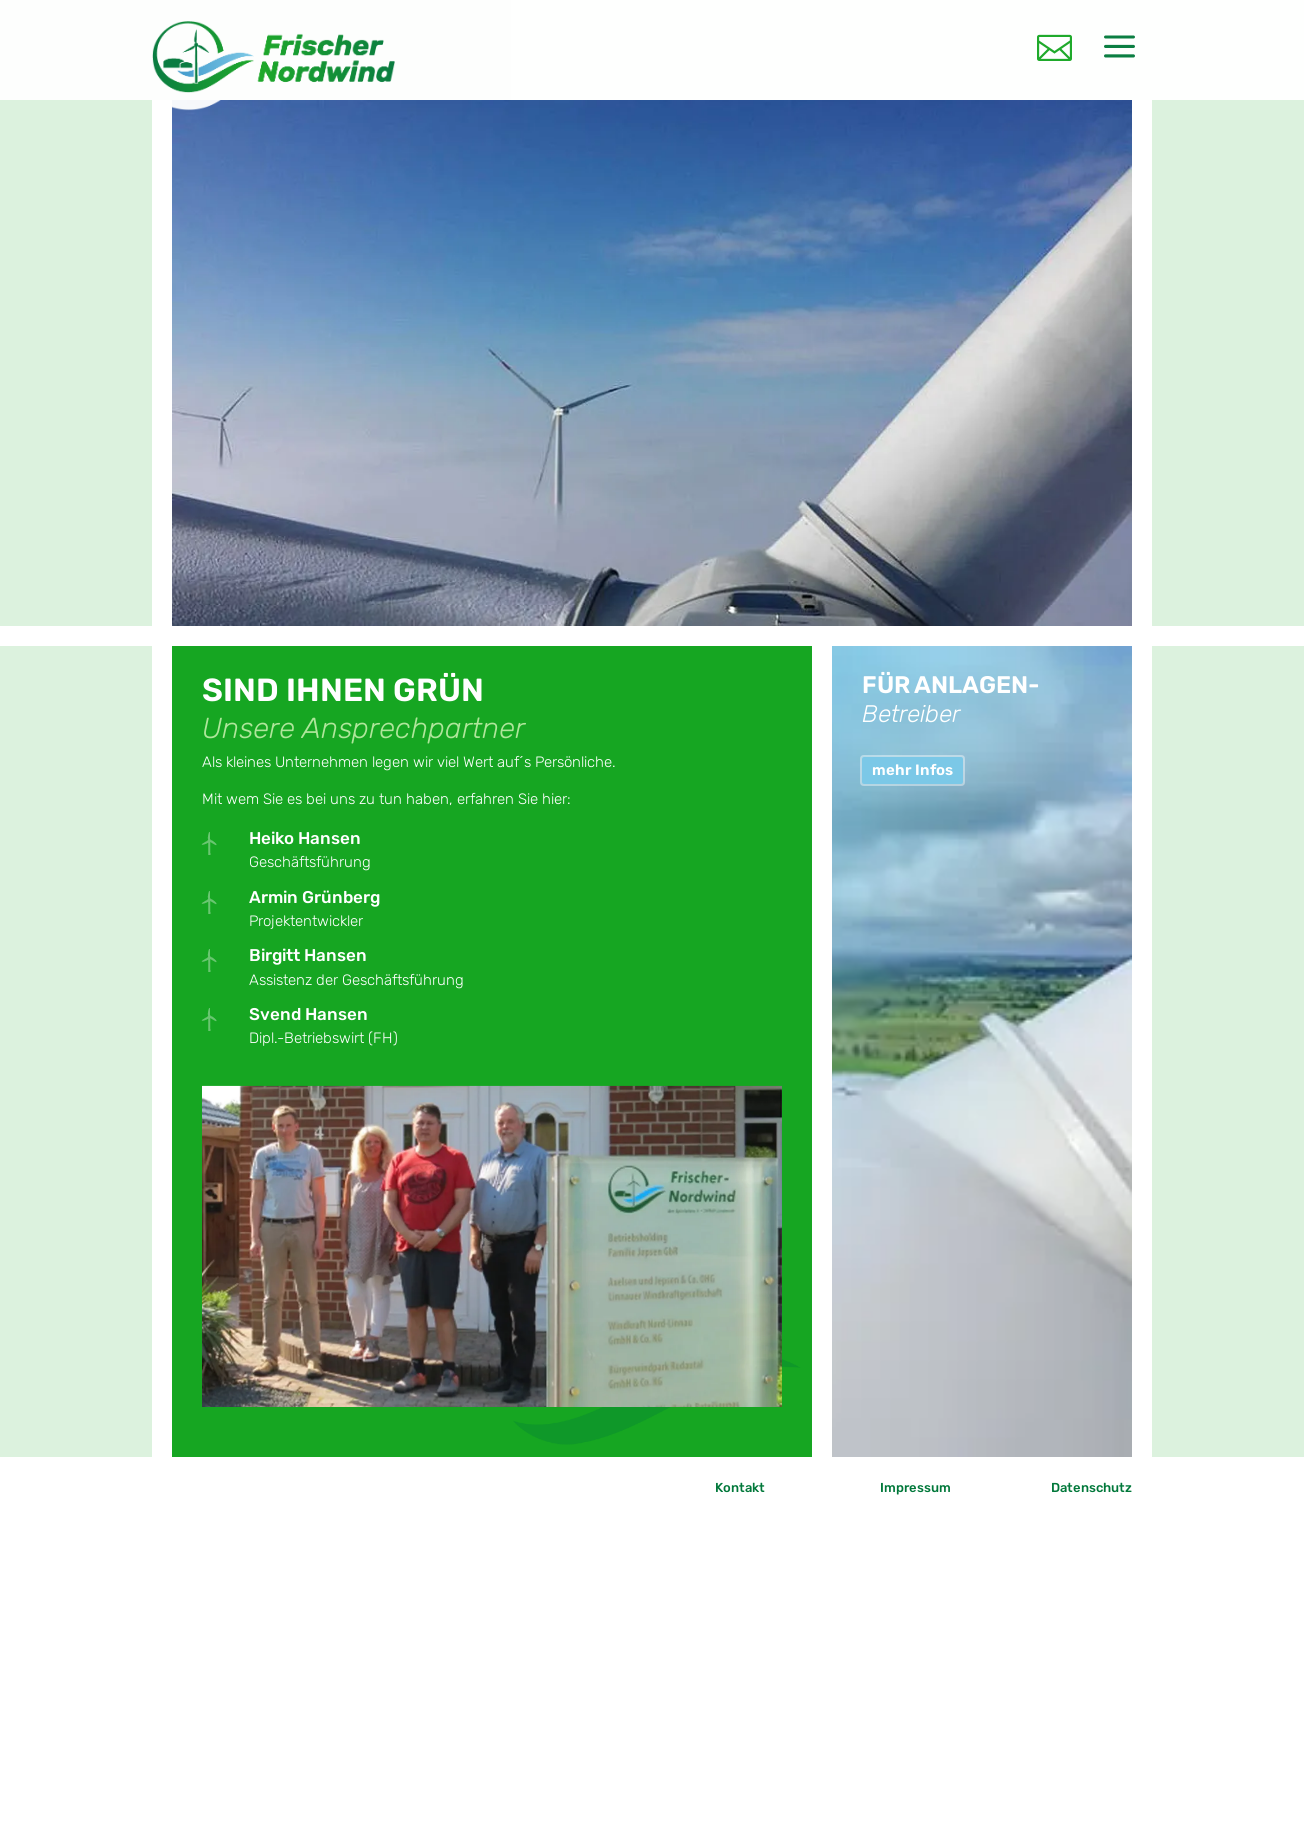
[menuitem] (1054, 42)
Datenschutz (1091, 1487)
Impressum (915, 1487)
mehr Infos (912, 770)
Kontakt (740, 1487)
